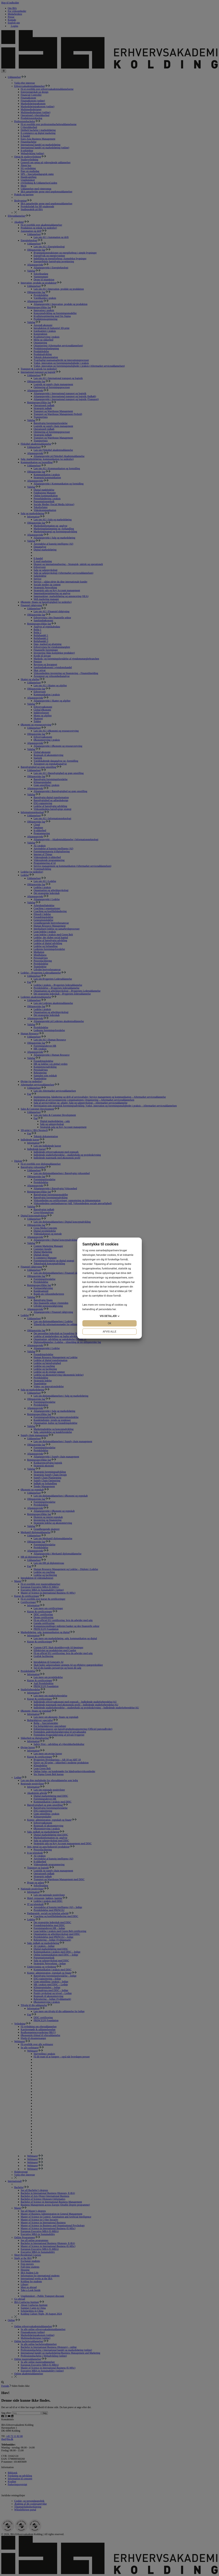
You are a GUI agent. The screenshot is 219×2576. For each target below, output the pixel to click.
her (114, 1309)
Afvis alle (109, 1331)
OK (109, 1323)
